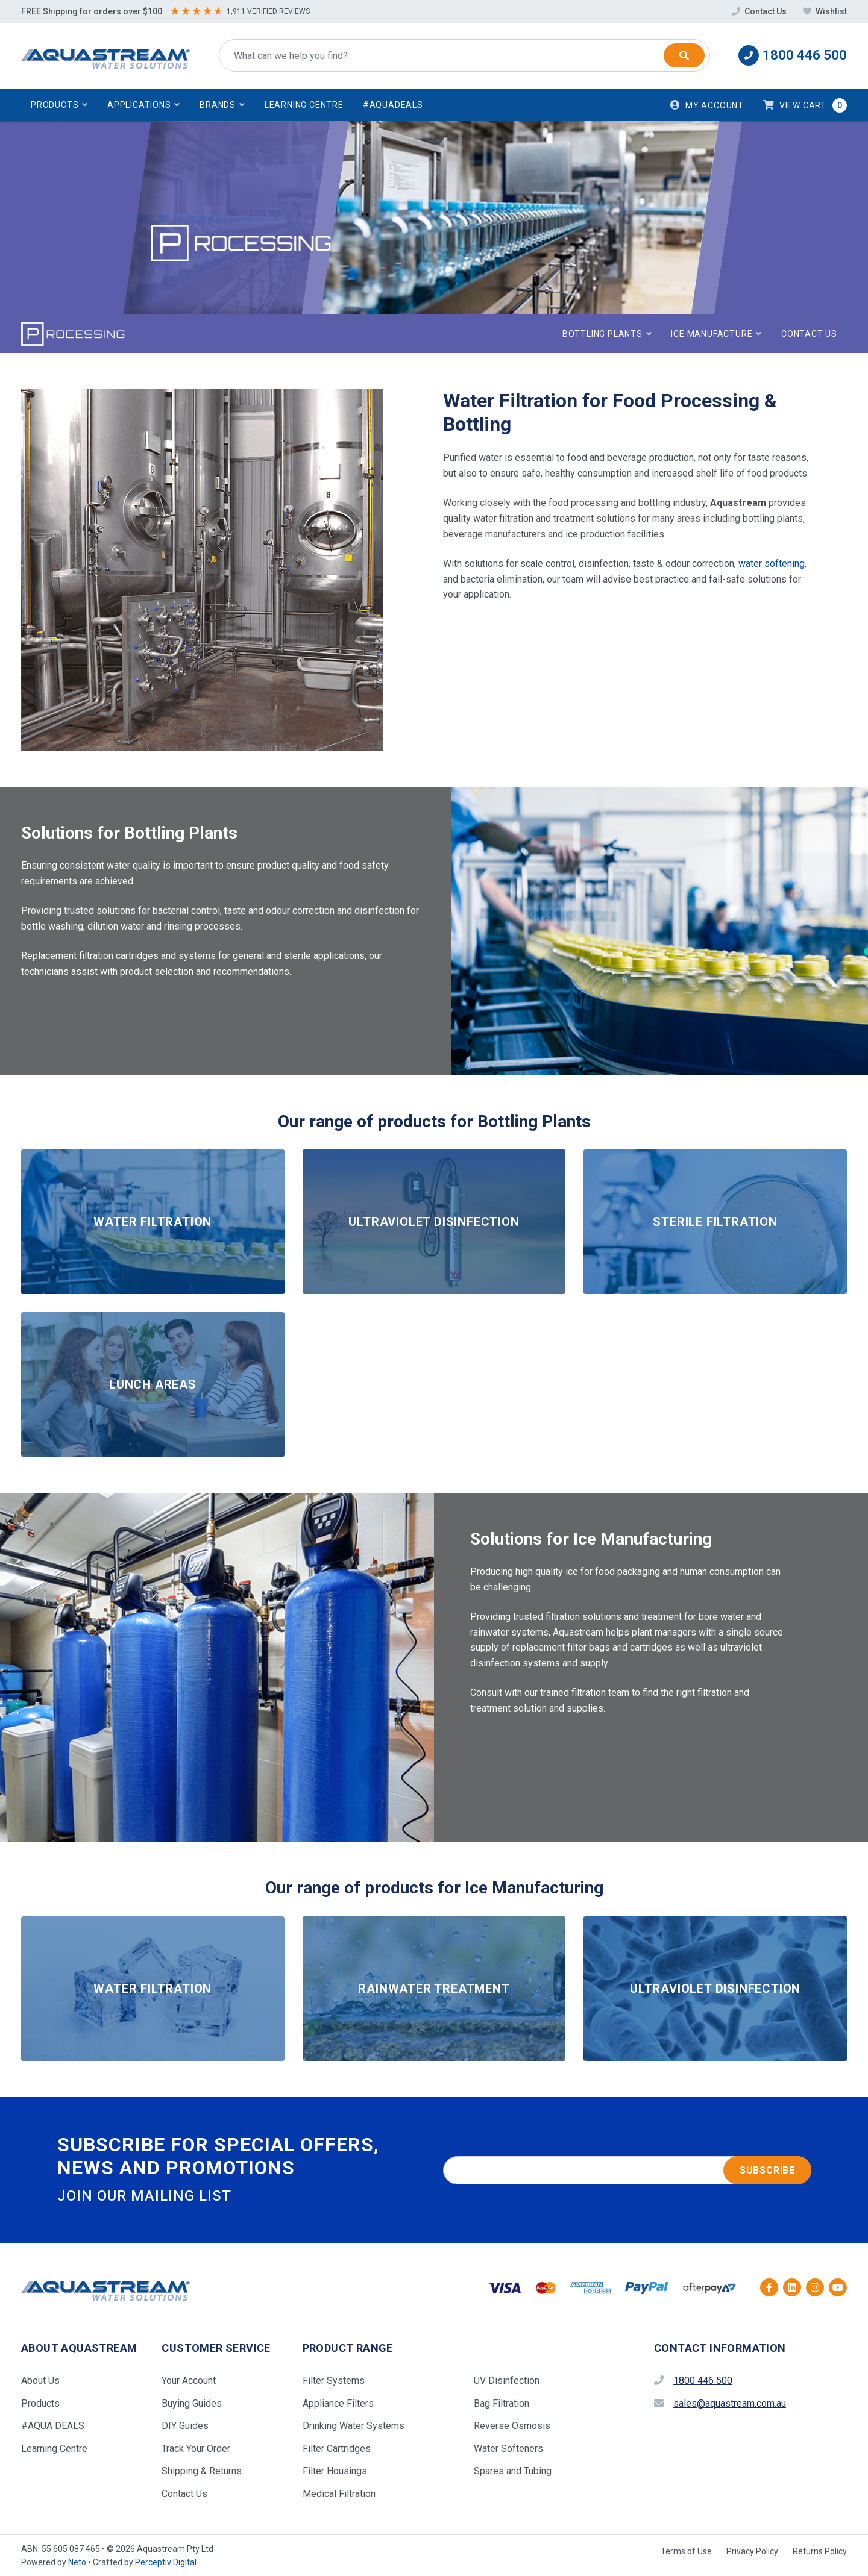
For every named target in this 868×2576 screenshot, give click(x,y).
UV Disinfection (506, 2380)
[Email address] (627, 2170)
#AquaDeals (393, 105)
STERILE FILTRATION (715, 1222)
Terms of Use (686, 2551)
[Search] (684, 55)
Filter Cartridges (337, 2448)
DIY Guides (185, 2425)
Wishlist (825, 11)
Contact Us (760, 11)
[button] (59, 104)
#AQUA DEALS (52, 2425)
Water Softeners (508, 2448)
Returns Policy (820, 2551)
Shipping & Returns (202, 2471)
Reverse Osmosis (512, 2425)
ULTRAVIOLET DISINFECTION (433, 1222)
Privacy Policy (752, 2551)
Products (40, 2403)
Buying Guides (192, 2403)
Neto (77, 2562)
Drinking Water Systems (353, 2425)
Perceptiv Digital (166, 2562)
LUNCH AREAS (153, 1384)
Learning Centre (304, 105)
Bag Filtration (501, 2403)
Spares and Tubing (513, 2471)
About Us (40, 2380)
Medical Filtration (339, 2493)
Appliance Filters (338, 2403)
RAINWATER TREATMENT (433, 1988)
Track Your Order (196, 2448)
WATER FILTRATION (152, 1222)
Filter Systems (334, 2380)
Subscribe (767, 2170)
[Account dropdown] (707, 105)
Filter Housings (335, 2471)
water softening (771, 563)
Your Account (189, 2380)
